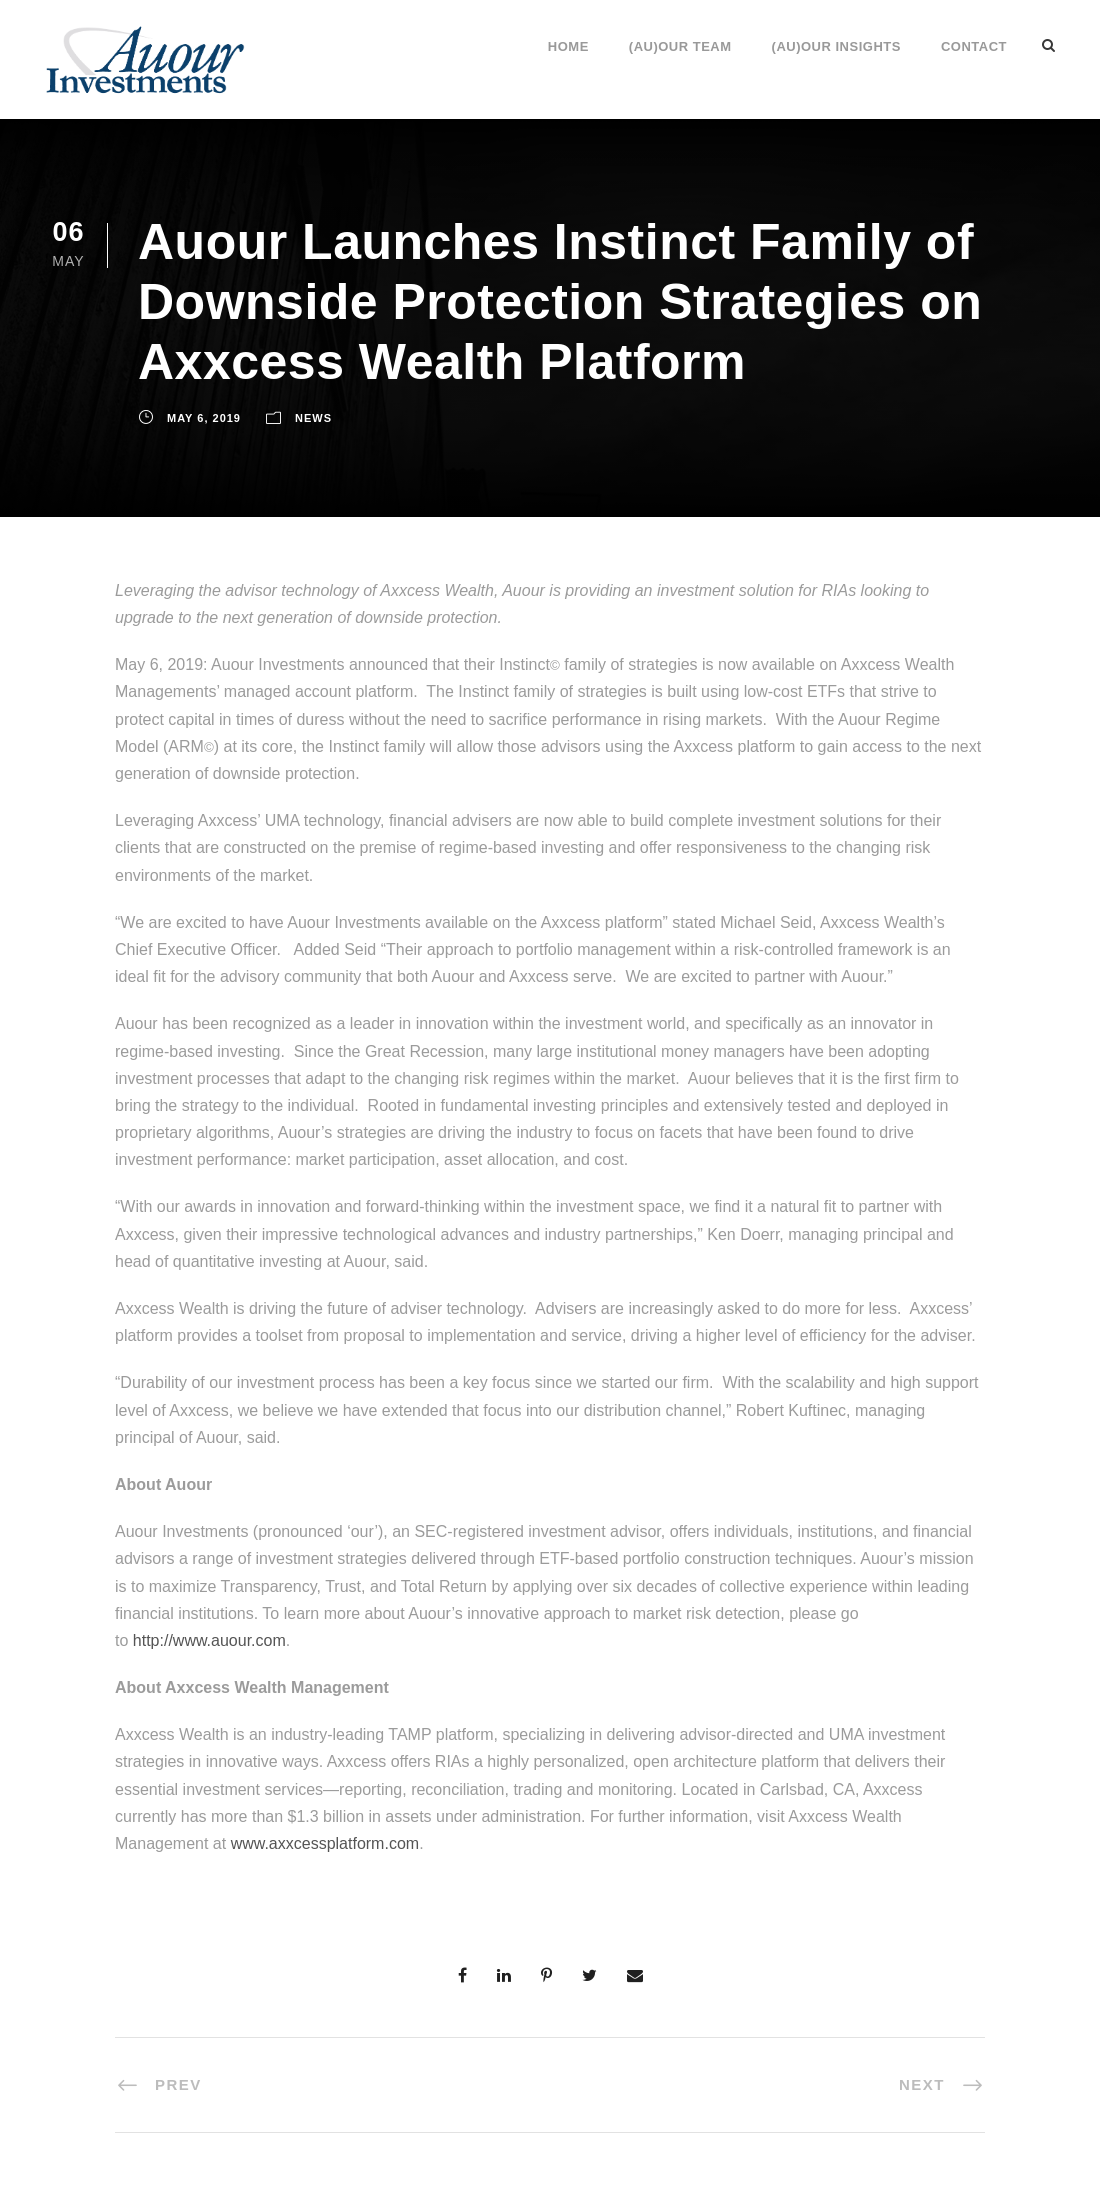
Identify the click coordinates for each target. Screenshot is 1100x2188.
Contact (974, 46)
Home (568, 46)
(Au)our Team (680, 46)
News (313, 418)
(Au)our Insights (836, 46)
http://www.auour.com (209, 1640)
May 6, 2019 (204, 418)
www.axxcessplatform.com (325, 1843)
